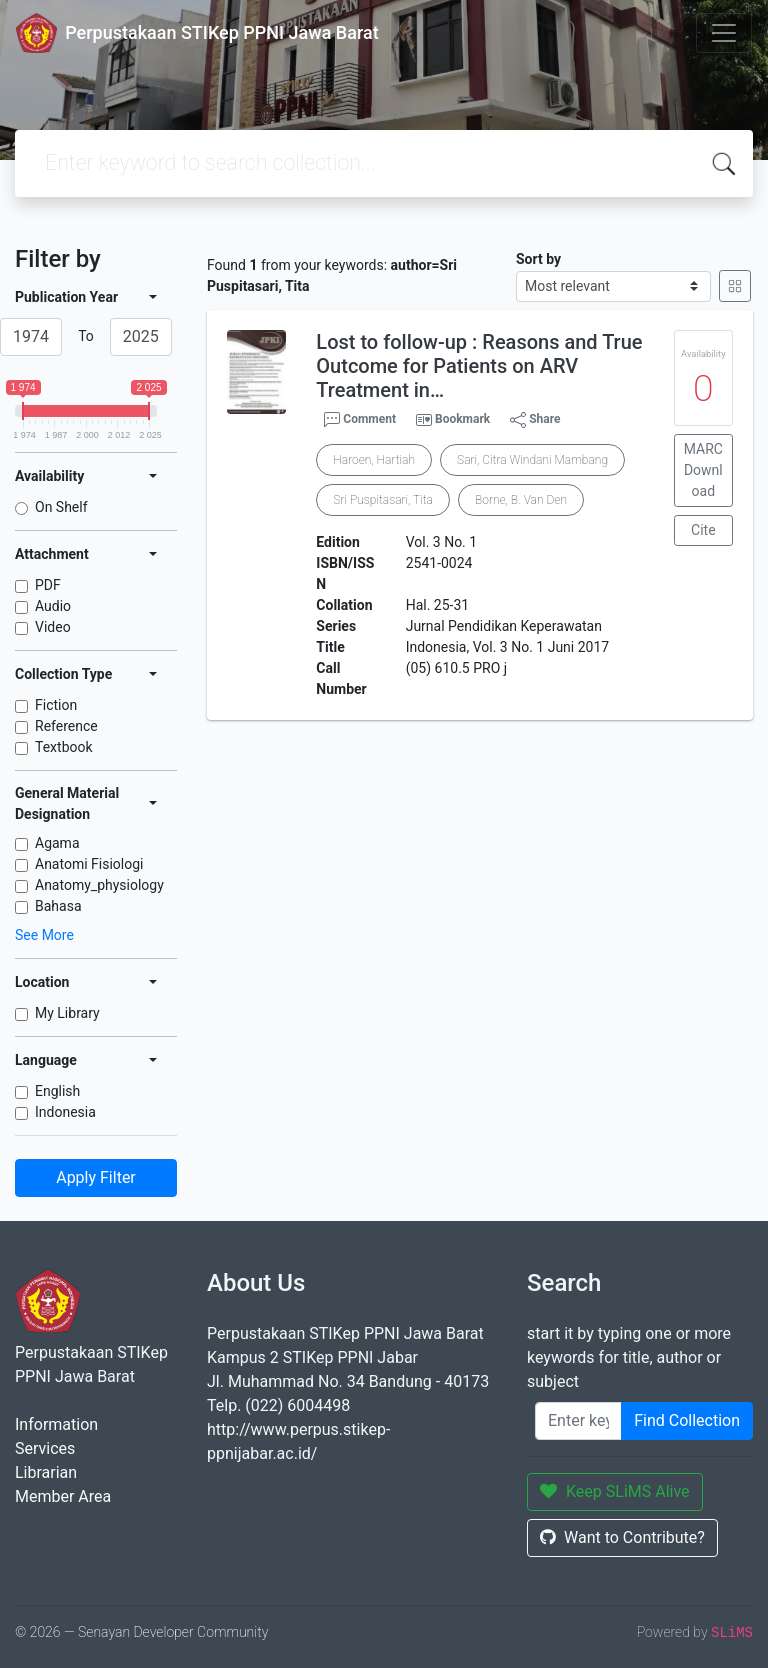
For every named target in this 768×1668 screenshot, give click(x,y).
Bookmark (462, 419)
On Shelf (61, 507)
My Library (67, 1013)
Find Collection (687, 1420)
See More (44, 935)
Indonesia (65, 1112)
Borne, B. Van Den (521, 500)
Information (56, 1424)
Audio (53, 606)
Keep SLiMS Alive (615, 1491)
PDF (48, 585)
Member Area (63, 1496)
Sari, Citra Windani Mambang (532, 460)
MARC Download (703, 470)
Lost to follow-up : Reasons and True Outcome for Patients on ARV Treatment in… (479, 366)
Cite (703, 530)
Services (45, 1448)
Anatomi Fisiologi (89, 864)
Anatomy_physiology (99, 885)
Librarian (46, 1472)
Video (53, 627)
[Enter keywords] (578, 1421)
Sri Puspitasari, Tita (383, 500)
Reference (66, 726)
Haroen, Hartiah (374, 460)
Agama (57, 843)
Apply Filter (96, 1177)
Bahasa (58, 906)
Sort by (538, 259)
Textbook (64, 747)
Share (535, 420)
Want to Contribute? (622, 1537)
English (57, 1091)
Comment (360, 420)
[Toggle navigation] (724, 33)
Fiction (56, 705)
